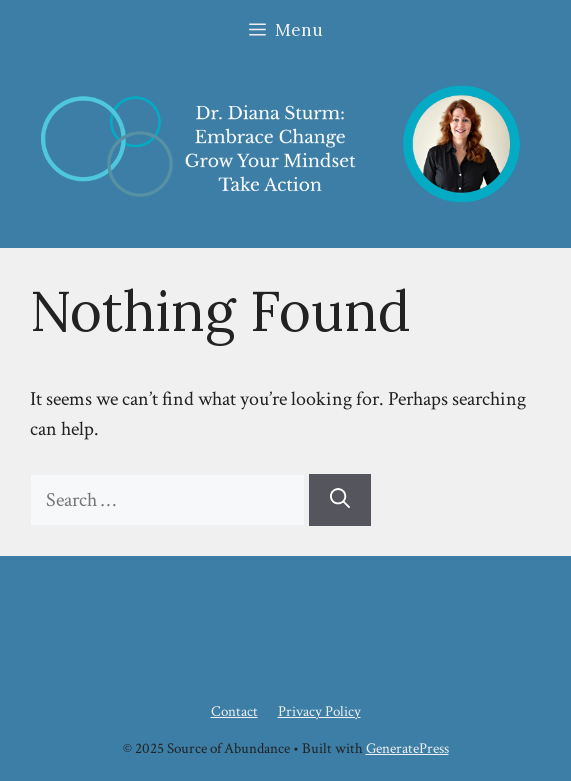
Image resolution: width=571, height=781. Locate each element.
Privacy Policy (319, 711)
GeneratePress (407, 748)
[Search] (340, 500)
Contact (234, 711)
